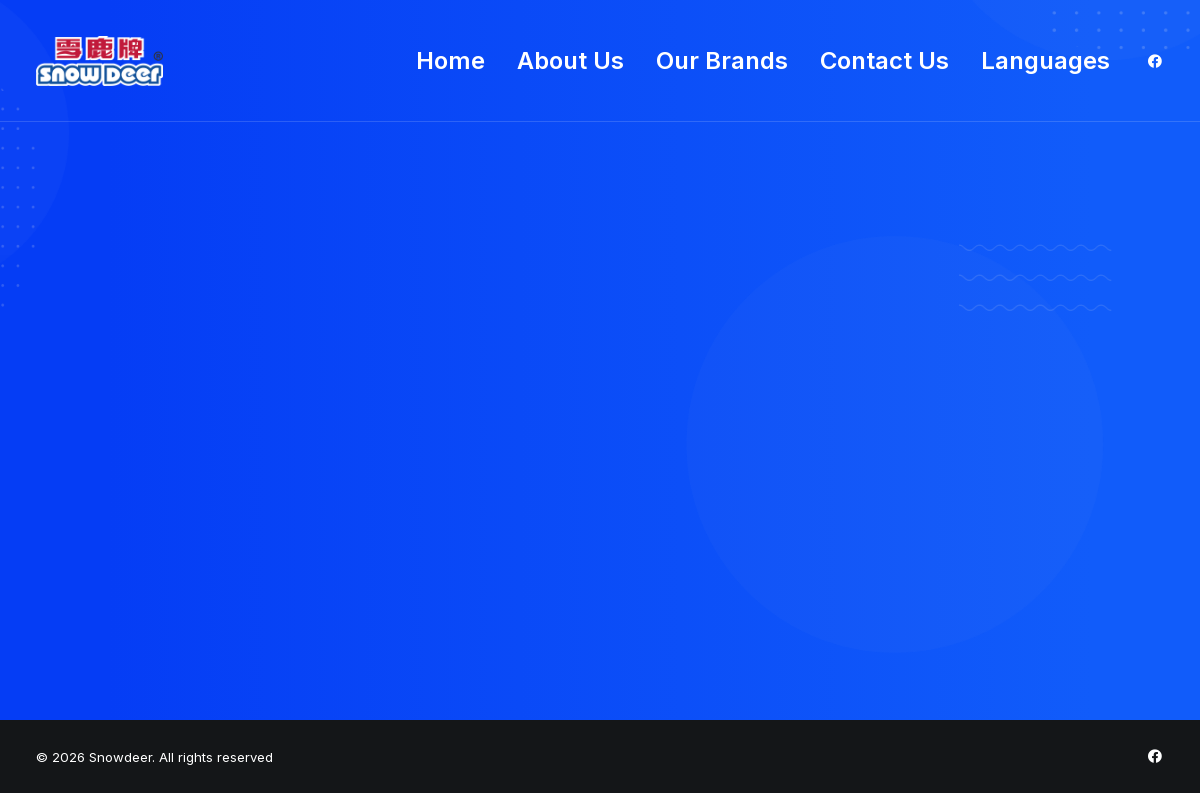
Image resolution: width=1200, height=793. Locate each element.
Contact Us (884, 60)
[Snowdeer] (99, 61)
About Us (570, 60)
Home (450, 60)
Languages (1045, 60)
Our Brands (722, 60)
